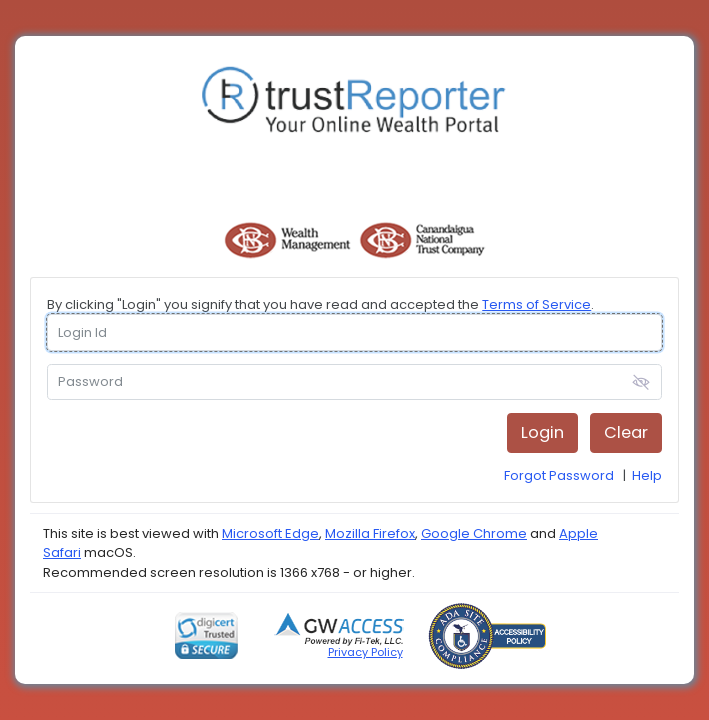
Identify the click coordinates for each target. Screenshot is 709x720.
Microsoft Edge (270, 533)
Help (647, 475)
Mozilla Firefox (370, 533)
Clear (626, 432)
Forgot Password (559, 475)
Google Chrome (474, 533)
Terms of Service (536, 304)
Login (542, 432)
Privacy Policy (365, 652)
